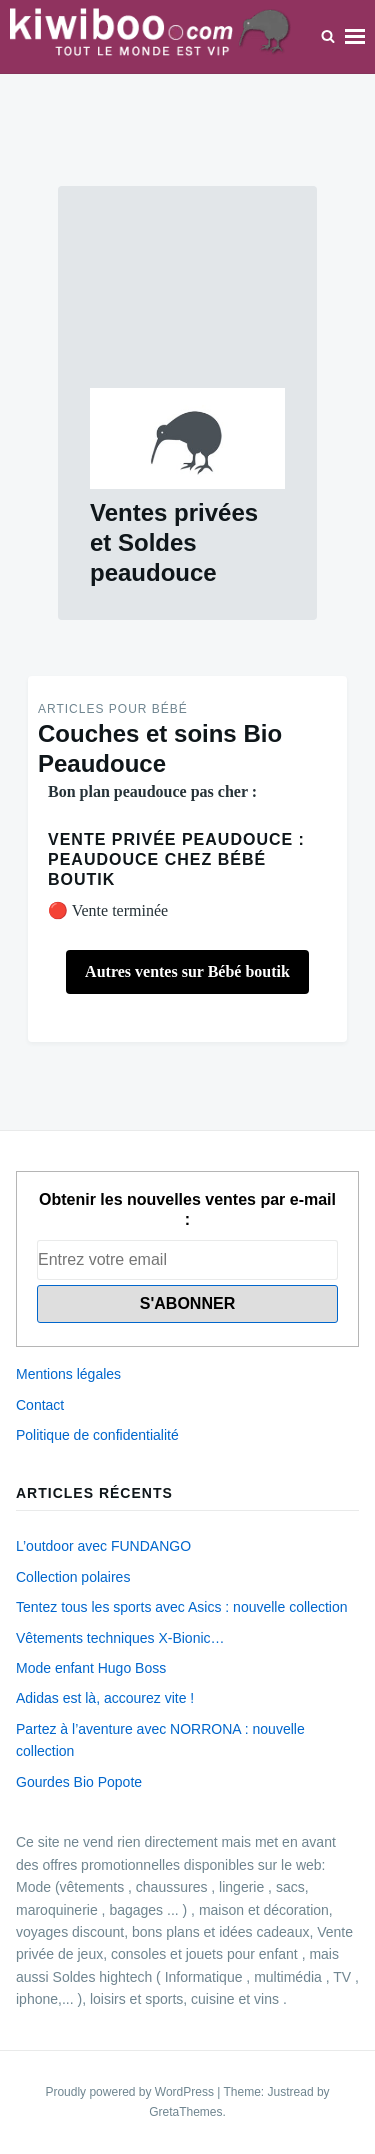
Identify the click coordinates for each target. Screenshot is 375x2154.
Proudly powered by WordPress (131, 2092)
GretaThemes (185, 2112)
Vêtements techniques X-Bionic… (120, 1638)
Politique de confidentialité (97, 1435)
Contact (40, 1405)
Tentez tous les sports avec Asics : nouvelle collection (182, 1607)
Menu (355, 36)
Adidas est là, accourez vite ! (105, 1698)
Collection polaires (73, 1577)
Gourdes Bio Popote (79, 1782)
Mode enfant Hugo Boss (91, 1668)
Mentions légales (68, 1374)
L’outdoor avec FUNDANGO (103, 1546)
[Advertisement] (187, 303)
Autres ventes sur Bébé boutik (187, 971)
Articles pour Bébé (113, 709)
